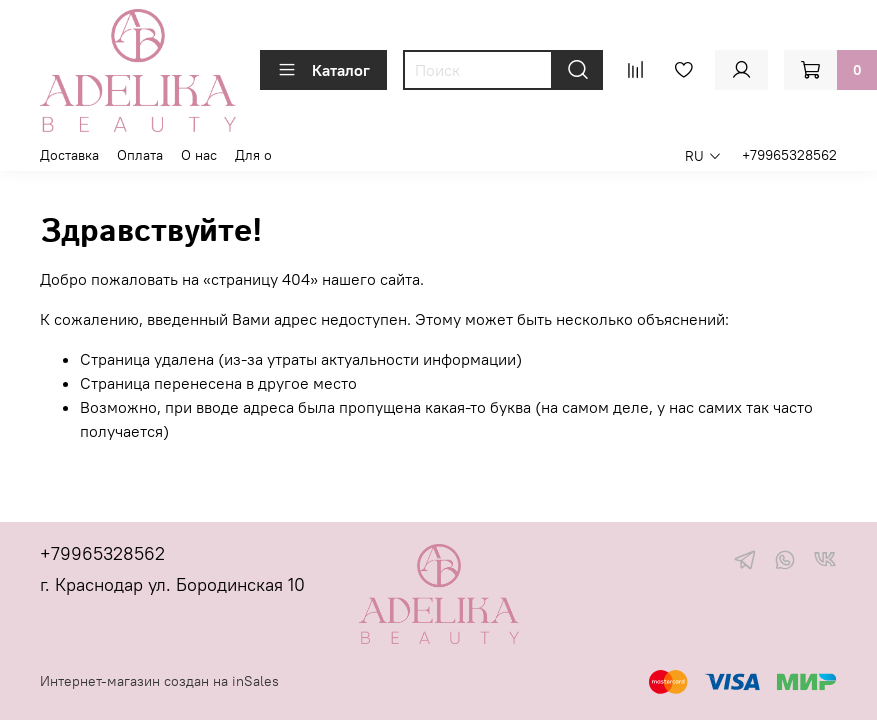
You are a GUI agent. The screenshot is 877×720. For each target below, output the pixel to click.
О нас (199, 155)
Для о (253, 155)
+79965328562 (789, 155)
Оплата (140, 155)
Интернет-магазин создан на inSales (159, 681)
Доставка (69, 155)
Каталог (323, 70)
